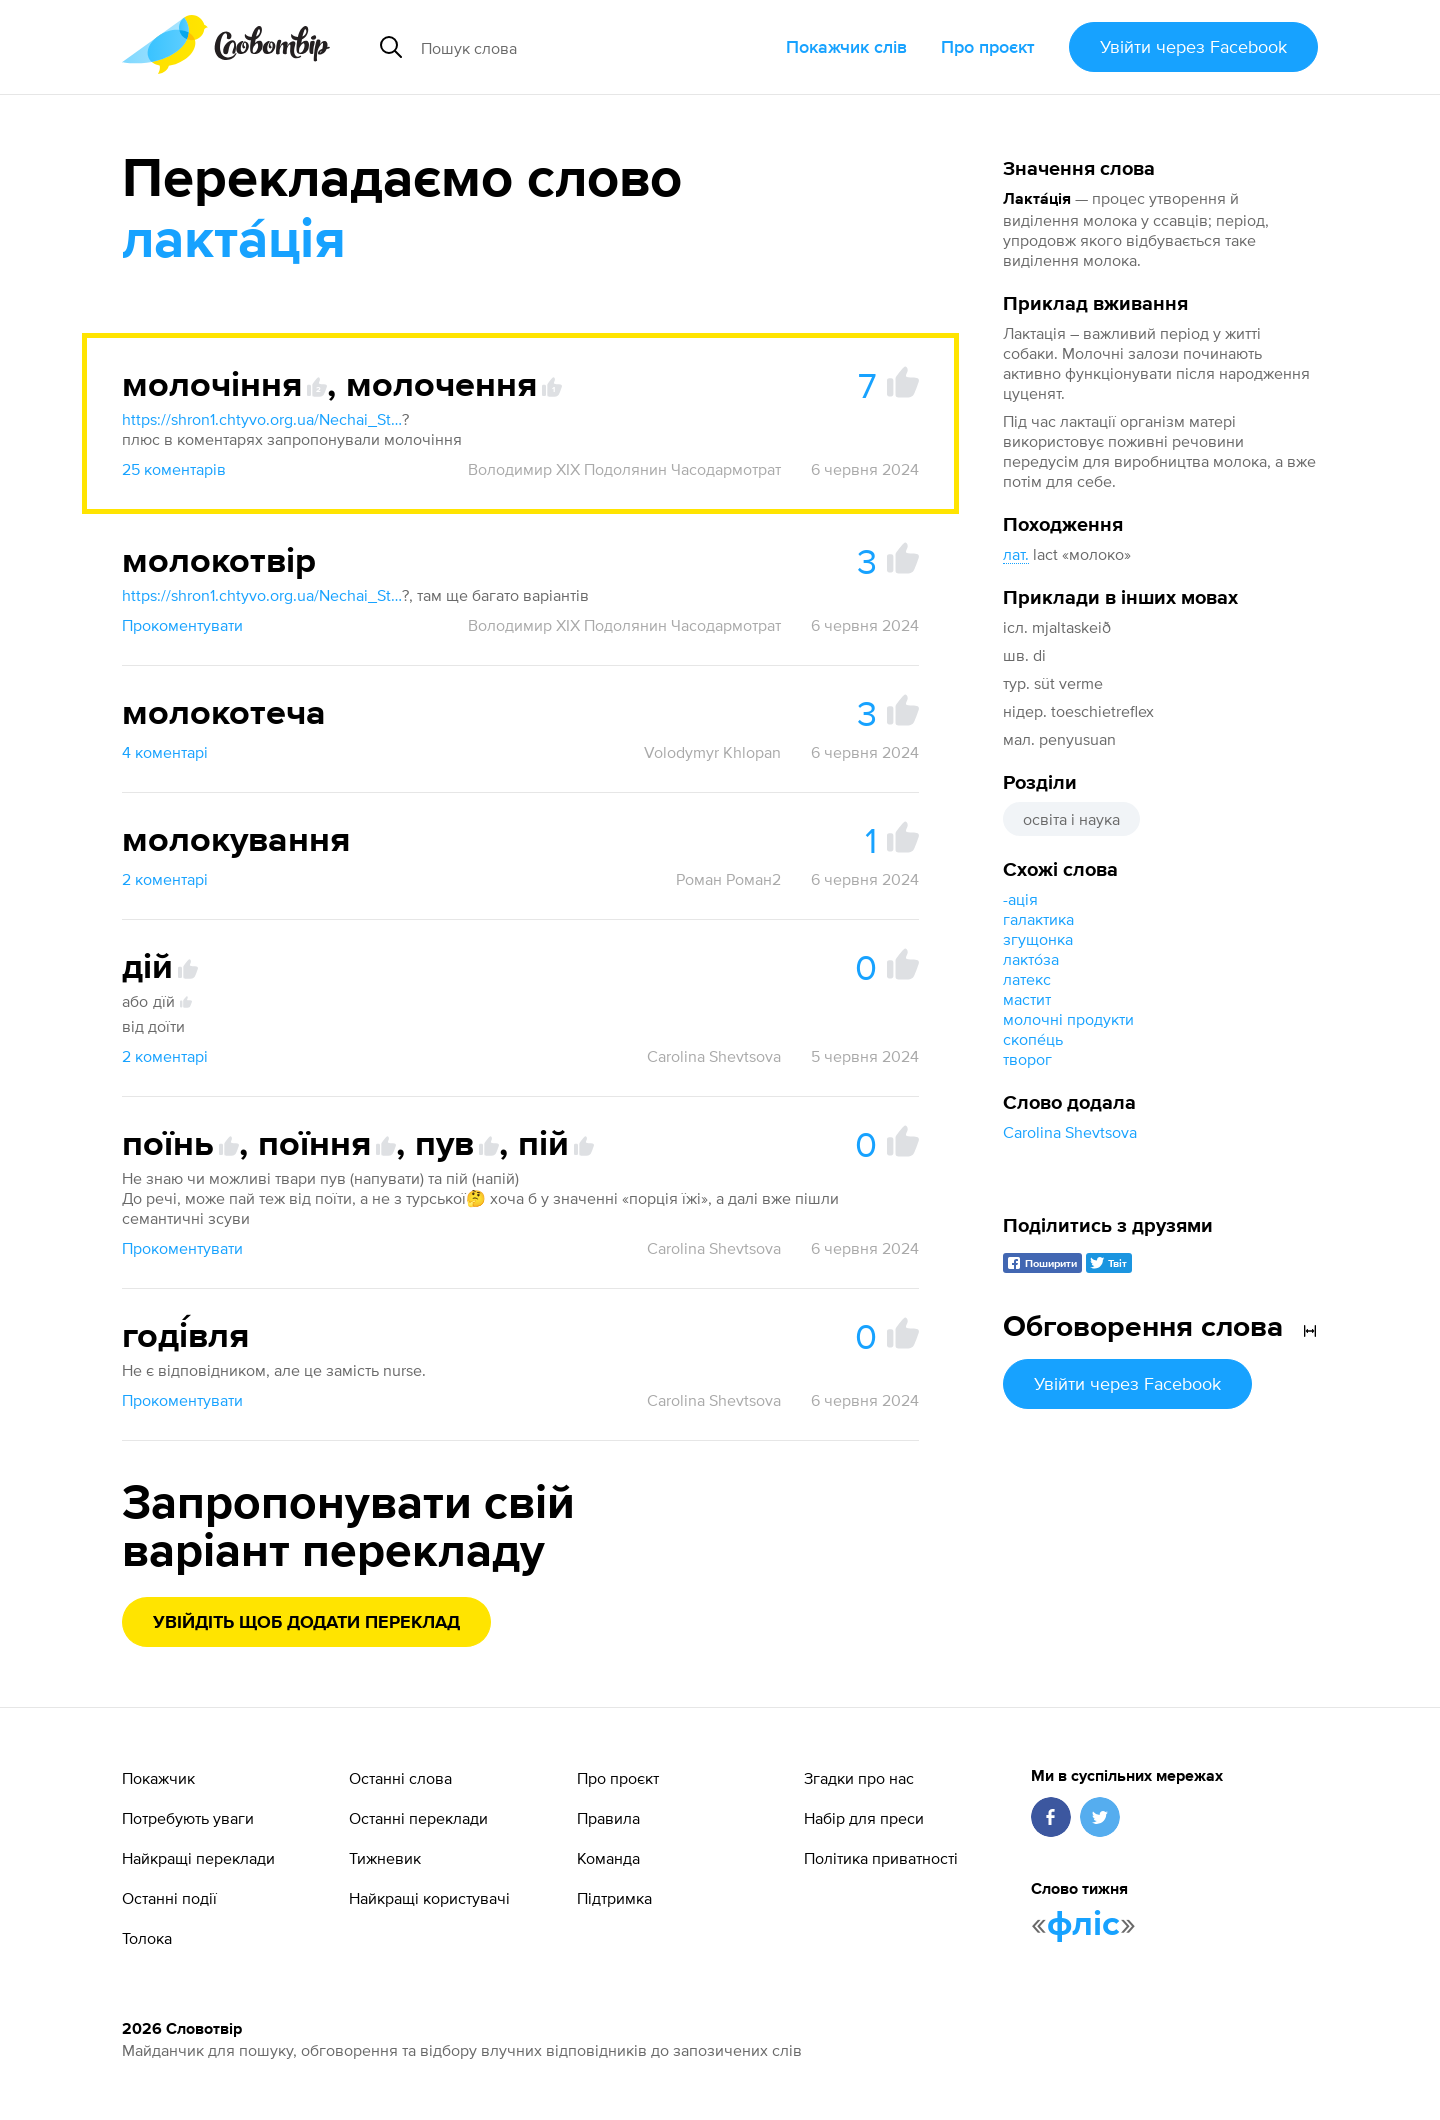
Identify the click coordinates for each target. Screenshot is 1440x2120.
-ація (1020, 899)
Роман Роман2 (728, 879)
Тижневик (385, 1858)
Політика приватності (881, 1858)
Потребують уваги (188, 1818)
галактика (1038, 919)
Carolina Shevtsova (1070, 1132)
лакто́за (1031, 959)
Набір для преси (864, 1818)
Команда (608, 1858)
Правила (608, 1818)
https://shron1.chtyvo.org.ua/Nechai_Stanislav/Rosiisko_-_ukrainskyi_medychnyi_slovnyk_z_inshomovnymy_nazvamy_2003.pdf (262, 419)
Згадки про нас (859, 1778)
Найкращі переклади (198, 1858)
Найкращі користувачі (429, 1898)
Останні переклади (418, 1818)
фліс (1083, 1925)
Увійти (1193, 46)
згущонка (1038, 939)
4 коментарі (165, 752)
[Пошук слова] (574, 47)
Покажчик (158, 1778)
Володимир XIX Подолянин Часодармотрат (624, 469)
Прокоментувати (182, 625)
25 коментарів (174, 469)
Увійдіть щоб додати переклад (306, 1623)
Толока (147, 1938)
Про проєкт (988, 46)
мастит (1027, 999)
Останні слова (400, 1778)
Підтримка (614, 1898)
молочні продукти (1068, 1019)
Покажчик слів (846, 46)
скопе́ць (1033, 1039)
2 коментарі (165, 879)
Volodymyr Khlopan (712, 752)
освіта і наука (1071, 819)
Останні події (169, 1898)
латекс (1027, 979)
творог (1027, 1059)
